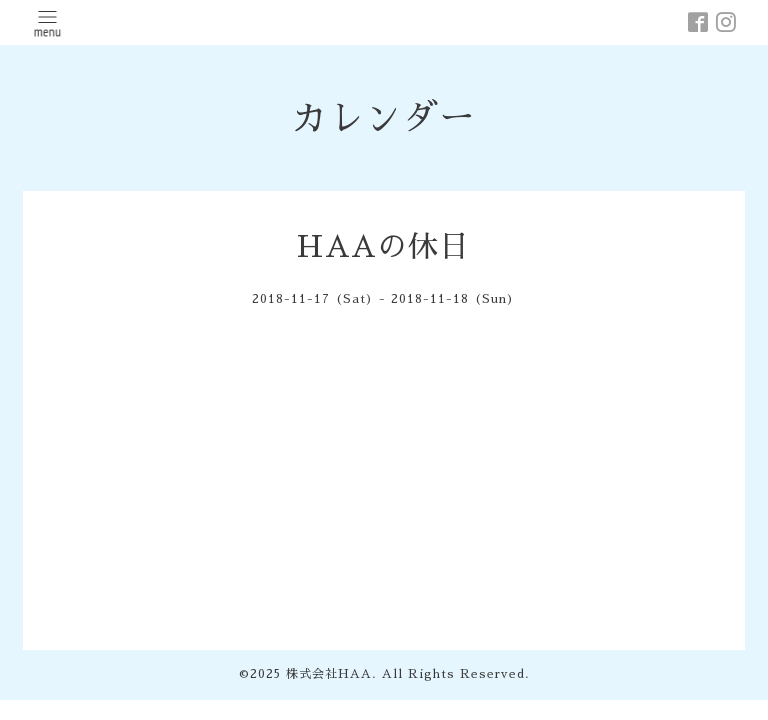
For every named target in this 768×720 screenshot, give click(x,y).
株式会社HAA (329, 674)
